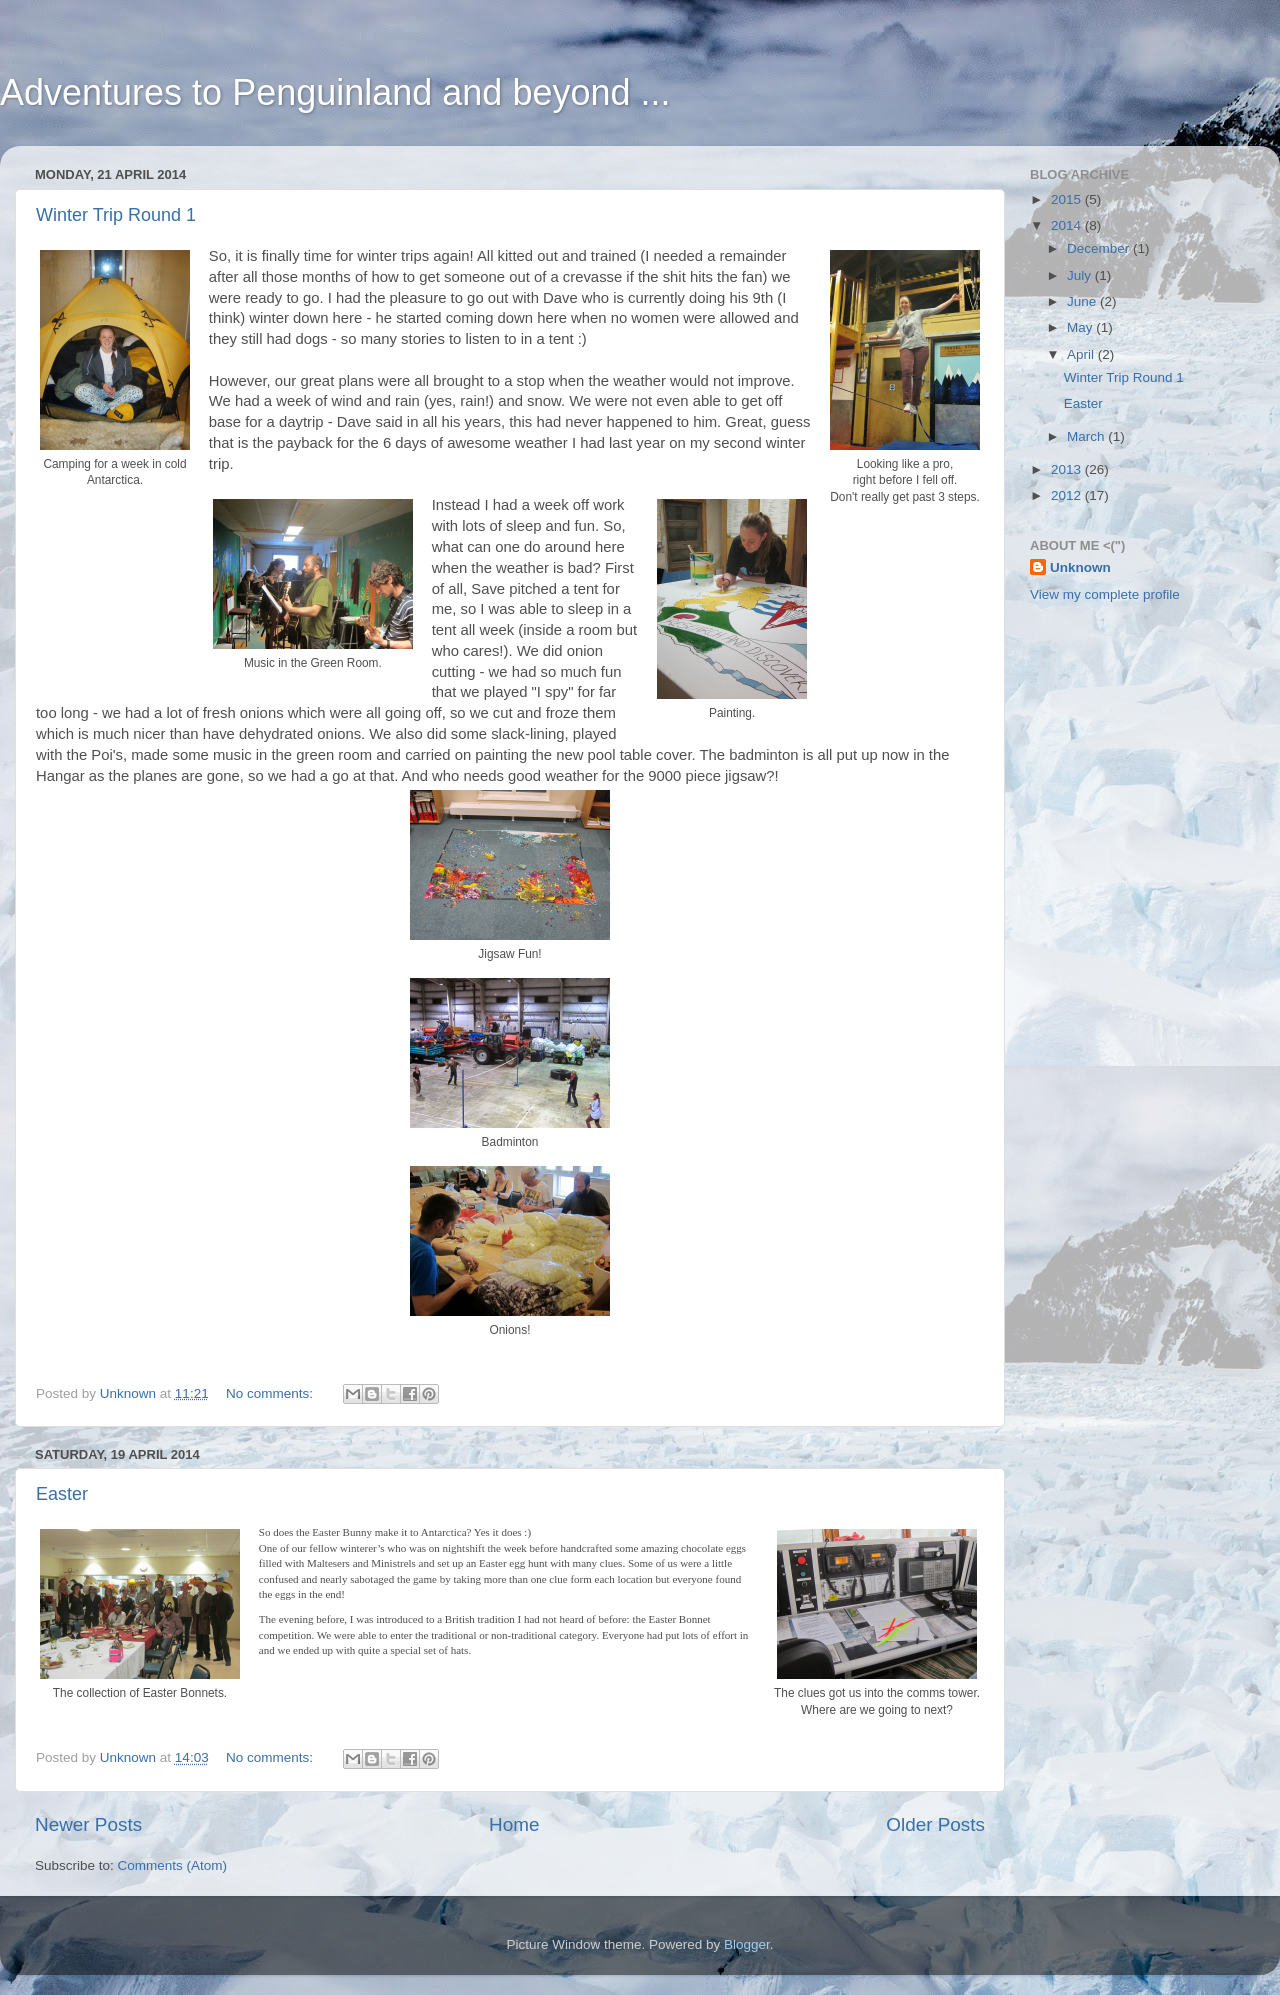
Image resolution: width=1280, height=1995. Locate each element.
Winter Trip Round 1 (116, 215)
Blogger (747, 1944)
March (1087, 436)
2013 (1068, 469)
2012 (1068, 495)
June (1083, 301)
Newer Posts (88, 1824)
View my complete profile (1105, 594)
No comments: (271, 1393)
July (1081, 275)
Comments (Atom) (173, 1865)
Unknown (1080, 567)
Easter (62, 1494)
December (1100, 248)
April (1082, 354)
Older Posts (935, 1824)
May (1081, 327)
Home (514, 1824)
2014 (1068, 225)
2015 (1068, 199)
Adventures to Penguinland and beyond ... (335, 92)
